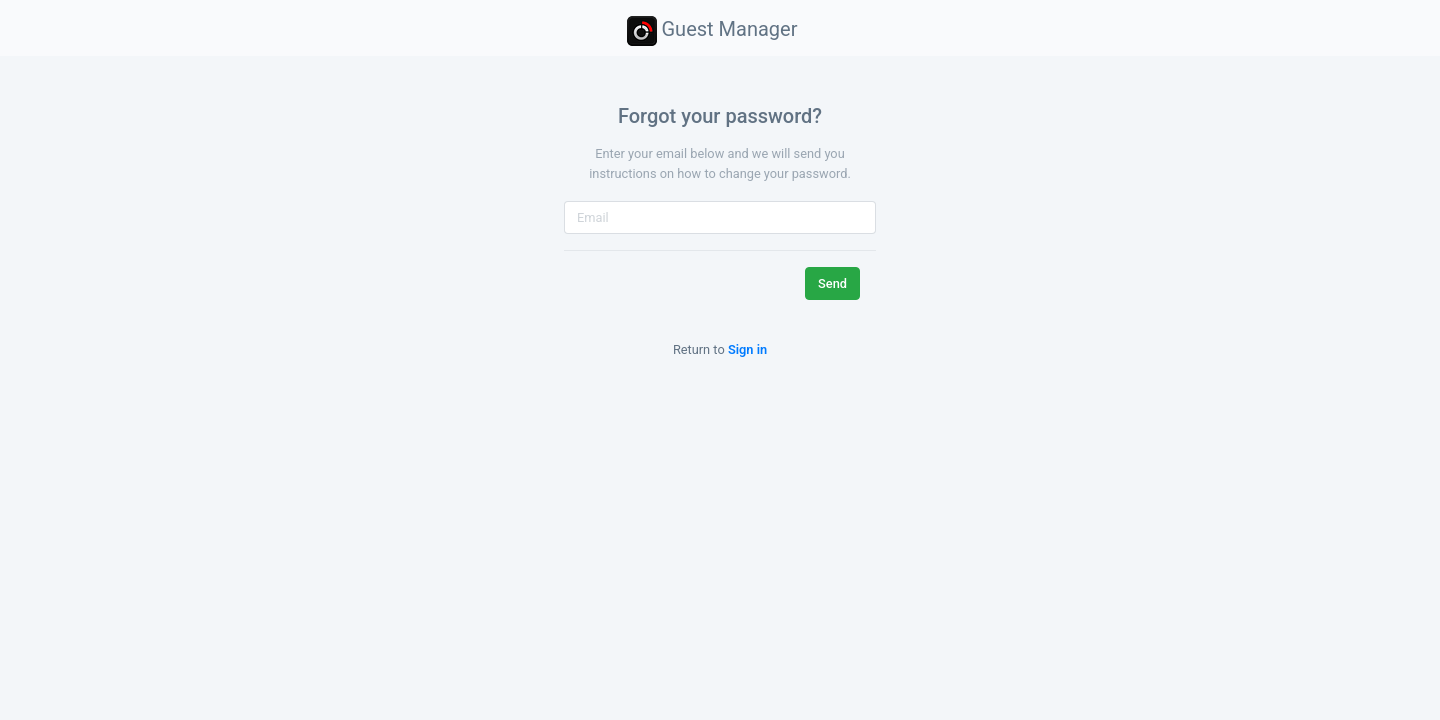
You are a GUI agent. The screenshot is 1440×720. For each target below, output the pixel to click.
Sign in (747, 349)
